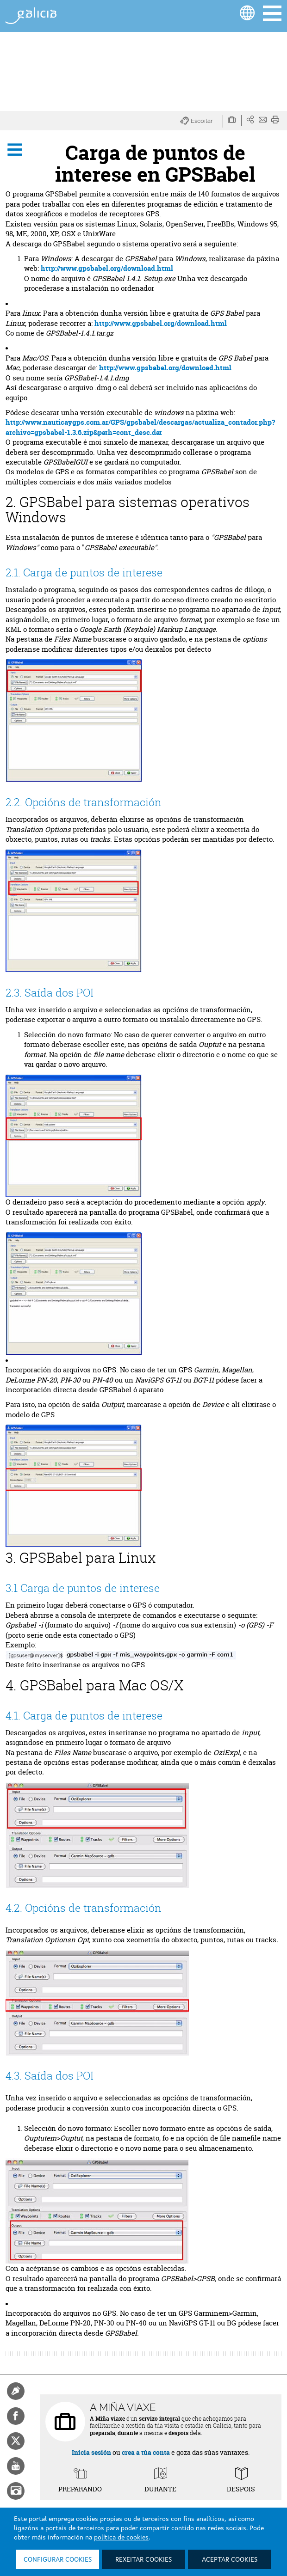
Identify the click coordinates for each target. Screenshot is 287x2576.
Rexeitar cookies (143, 2560)
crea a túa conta (146, 2452)
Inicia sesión (91, 2452)
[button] (201, 121)
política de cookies (121, 2537)
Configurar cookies (58, 2560)
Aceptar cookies (229, 2560)
